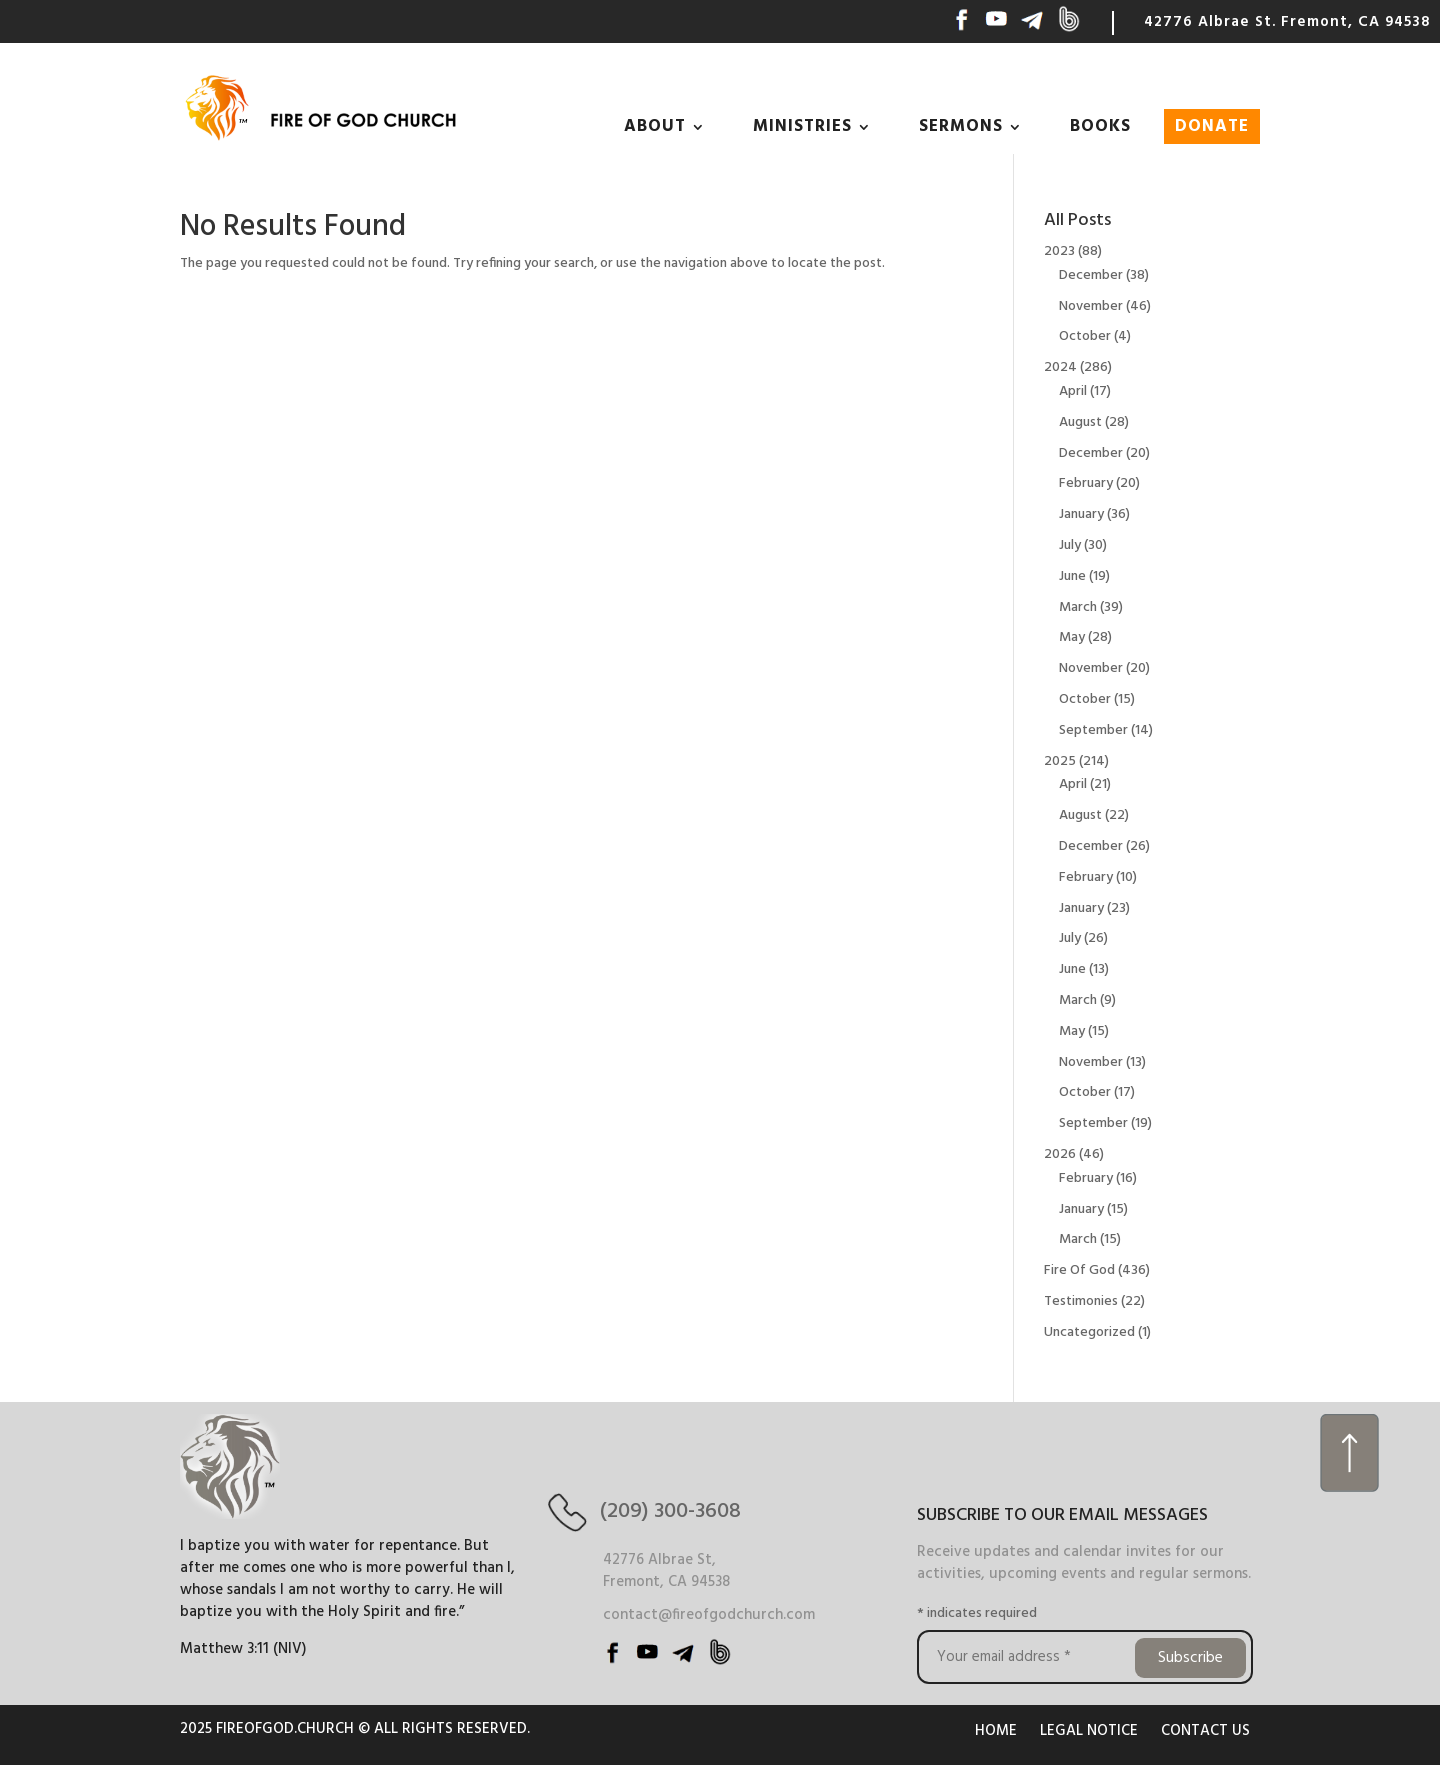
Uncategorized (1089, 1332)
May (1072, 637)
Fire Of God (1079, 1270)
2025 (1060, 761)
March (1078, 607)
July (1070, 545)
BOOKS (1100, 126)
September (1093, 730)
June (1072, 576)
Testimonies (1081, 1301)
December (1091, 275)
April (1073, 391)
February (1086, 483)
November (1091, 306)
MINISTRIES (802, 126)
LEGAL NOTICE (1089, 1731)
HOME (996, 1731)
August (1080, 422)
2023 (1059, 251)
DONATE (1212, 126)
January (1081, 514)
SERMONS (961, 126)
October (1085, 336)
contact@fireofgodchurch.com (709, 1615)
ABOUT (655, 126)
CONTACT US (1205, 1731)
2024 (1060, 367)
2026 (1060, 1154)
